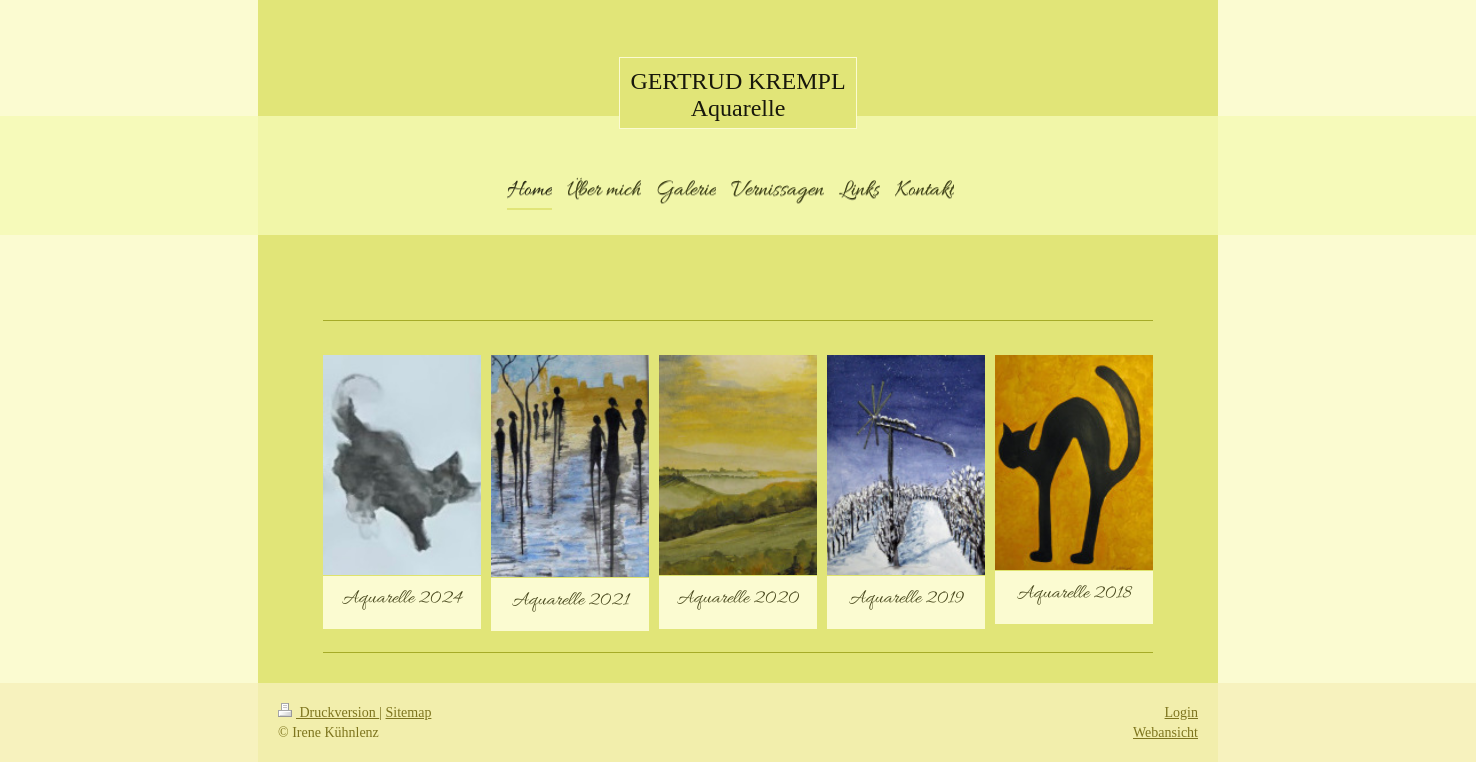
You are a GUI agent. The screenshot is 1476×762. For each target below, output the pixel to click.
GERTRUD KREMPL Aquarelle (737, 94)
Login (1181, 712)
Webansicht (1165, 732)
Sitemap (409, 712)
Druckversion (328, 712)
